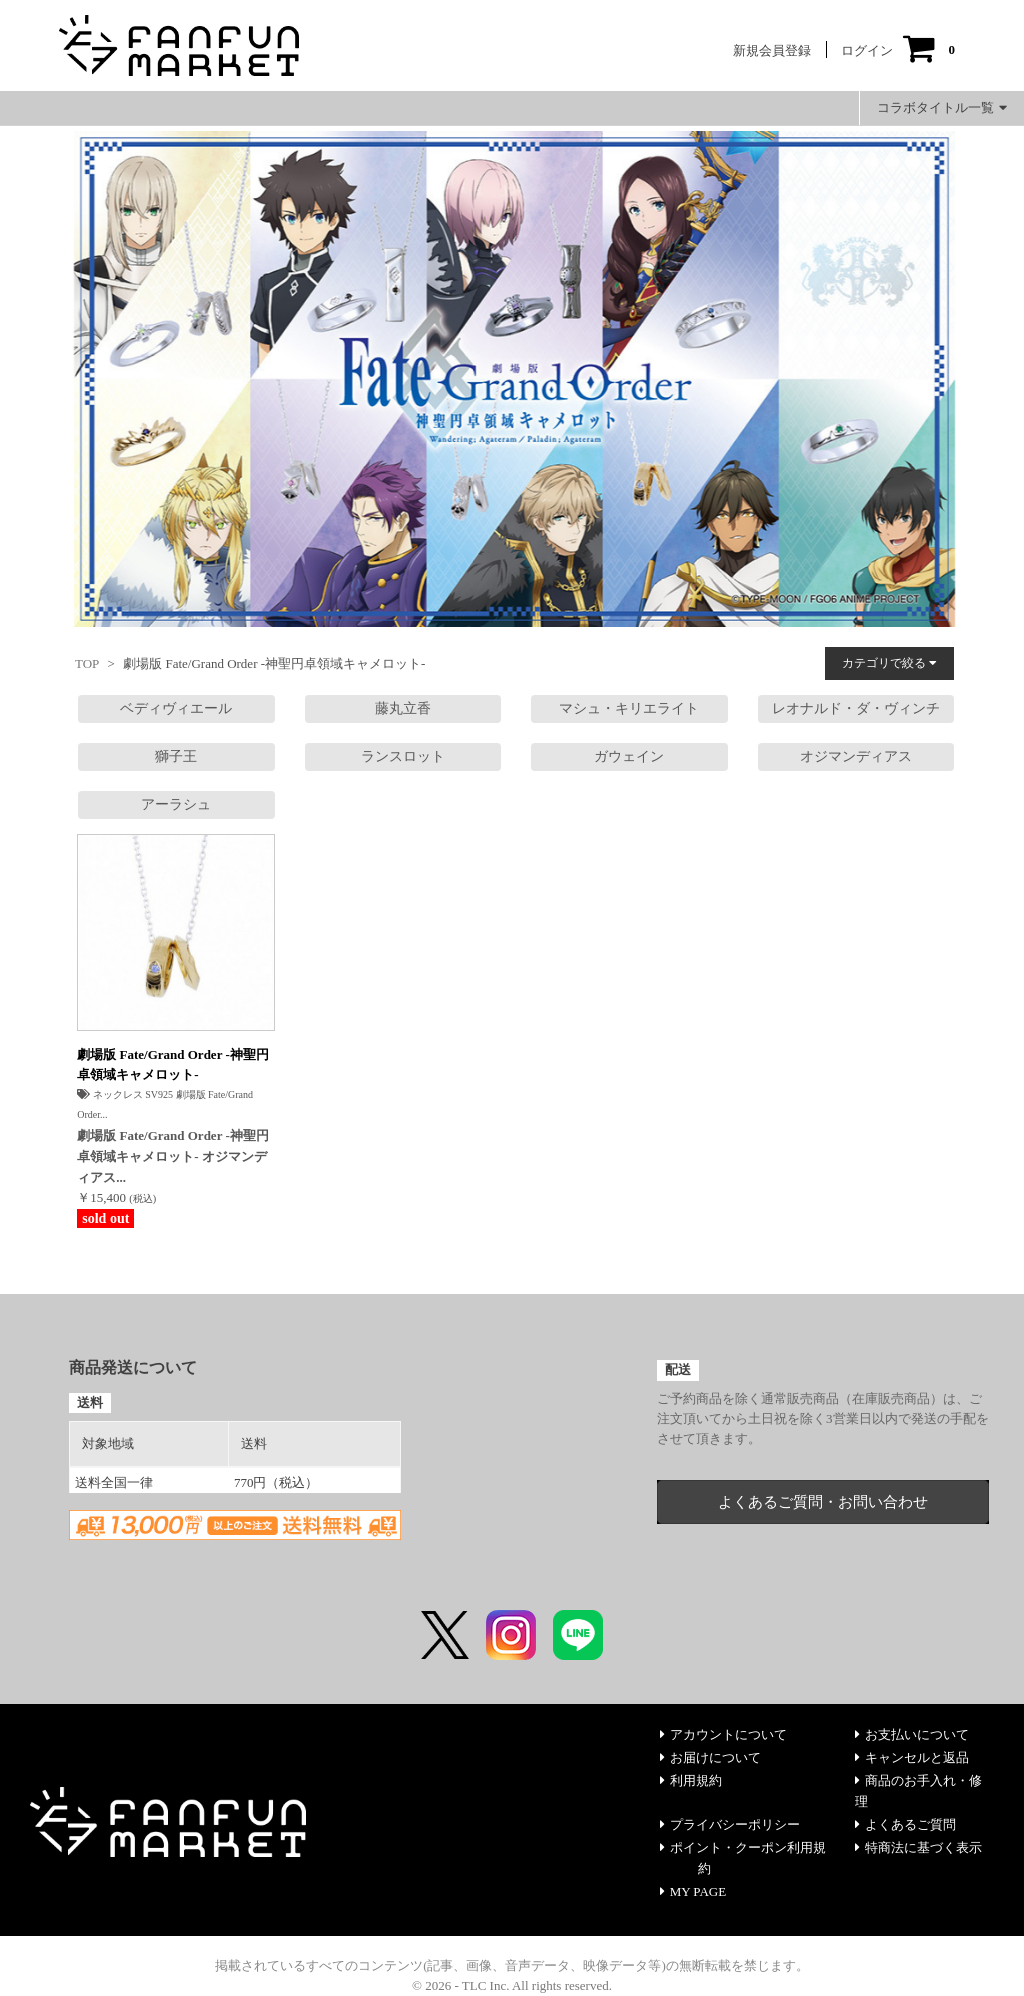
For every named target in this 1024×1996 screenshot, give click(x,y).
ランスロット (403, 756)
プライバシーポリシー (730, 1824)
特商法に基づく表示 (918, 1847)
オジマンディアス (856, 756)
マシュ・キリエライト (629, 708)
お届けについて (710, 1757)
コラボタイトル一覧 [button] (942, 107)
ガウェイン (629, 756)
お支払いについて (912, 1734)
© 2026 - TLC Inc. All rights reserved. (512, 1985)
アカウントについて (723, 1734)
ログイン (867, 50)
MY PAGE (693, 1891)
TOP (87, 663)
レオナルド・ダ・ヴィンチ (856, 708)
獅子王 (176, 756)
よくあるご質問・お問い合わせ (823, 1502)
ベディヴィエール (176, 708)
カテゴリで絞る (889, 663)
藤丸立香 (403, 708)
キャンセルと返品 (912, 1757)
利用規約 (691, 1780)
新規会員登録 (772, 50)
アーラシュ (176, 804)
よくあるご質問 (905, 1824)
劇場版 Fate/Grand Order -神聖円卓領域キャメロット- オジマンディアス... (173, 1156)
